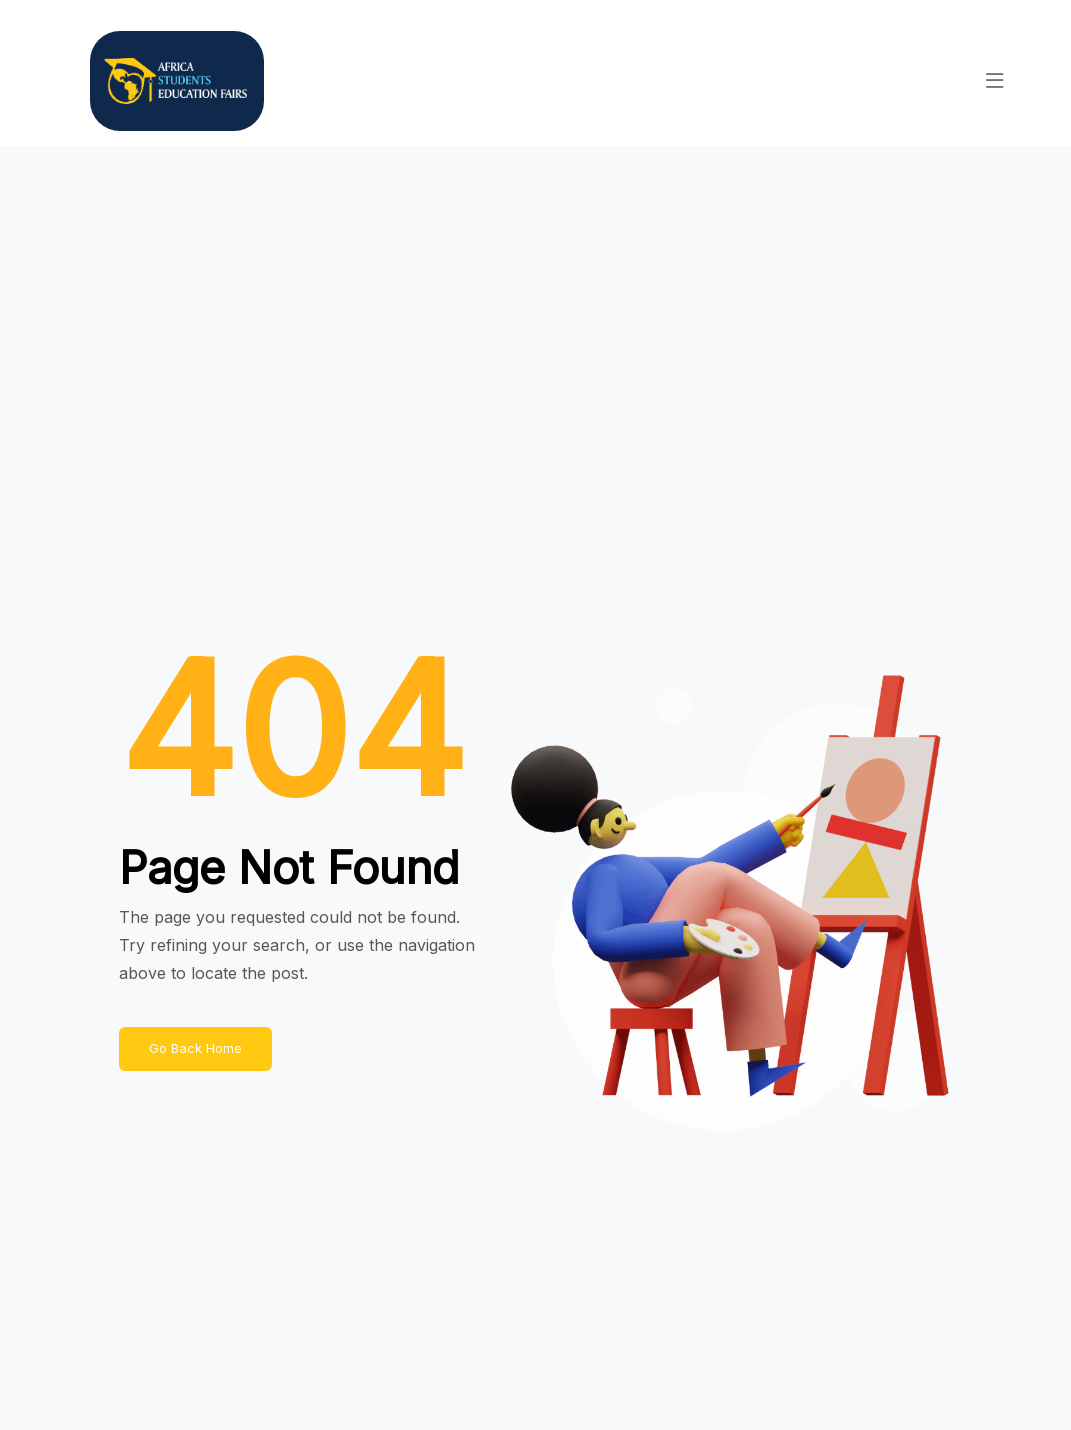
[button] (995, 81)
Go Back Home (195, 1048)
